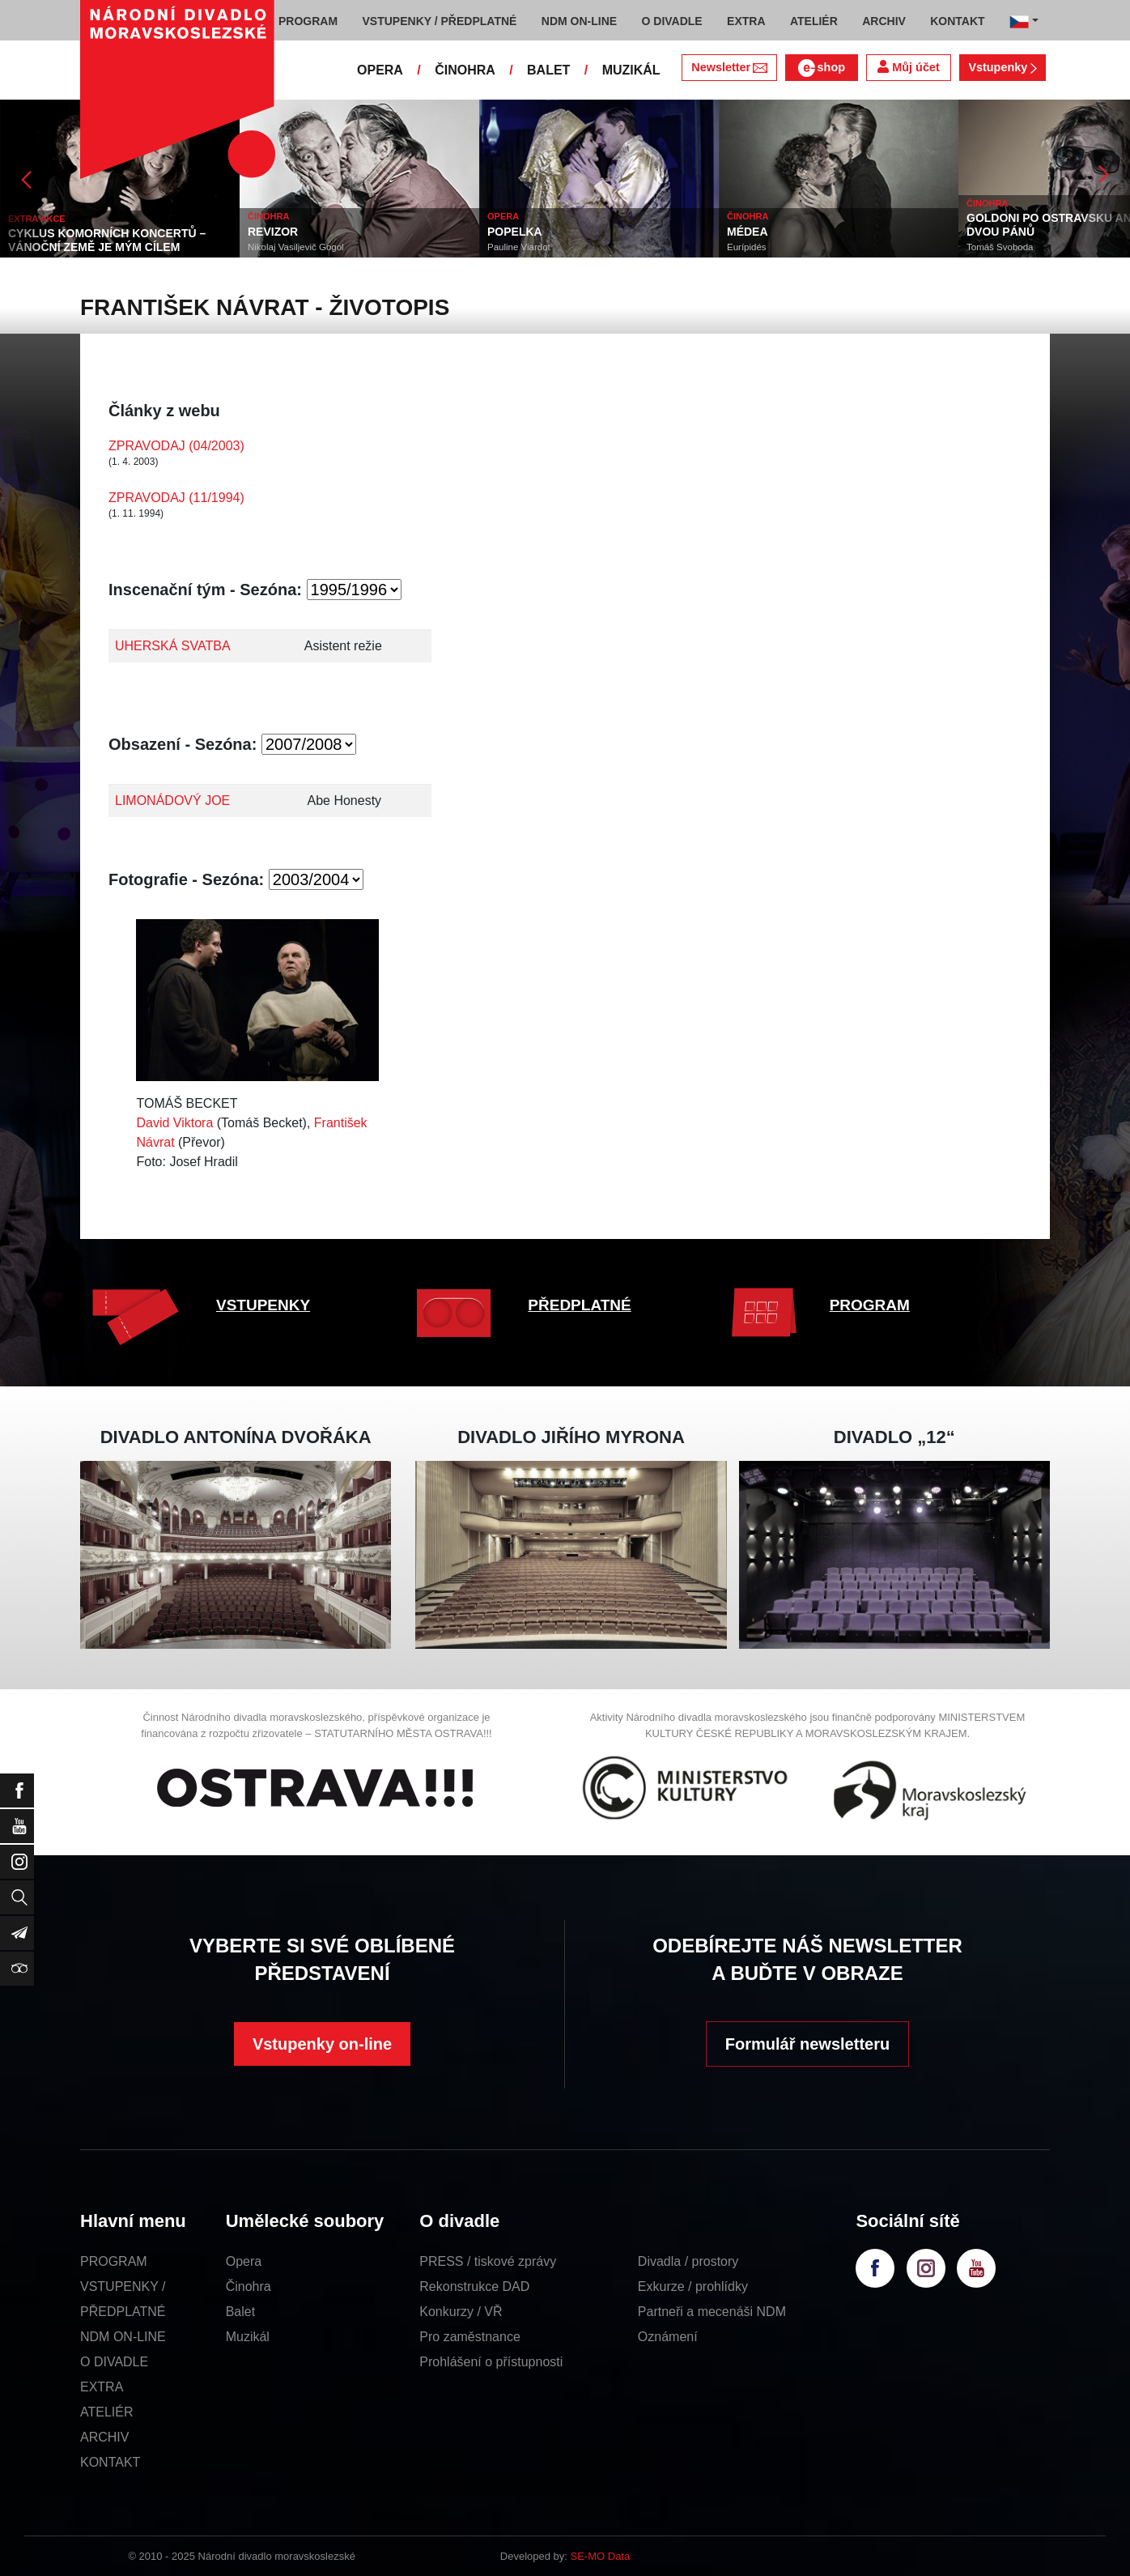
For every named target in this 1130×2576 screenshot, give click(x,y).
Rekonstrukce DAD (474, 2286)
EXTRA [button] (746, 21)
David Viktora (174, 1123)
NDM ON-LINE (123, 2337)
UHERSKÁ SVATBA (173, 646)
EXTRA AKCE (37, 219)
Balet (240, 2311)
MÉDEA (747, 231)
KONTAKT (110, 2462)
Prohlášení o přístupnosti (491, 2362)
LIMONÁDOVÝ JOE (172, 800)
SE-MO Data (601, 2556)
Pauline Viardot (518, 247)
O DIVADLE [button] (672, 21)
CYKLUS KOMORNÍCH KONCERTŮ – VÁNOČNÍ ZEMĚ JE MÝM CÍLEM (107, 240)
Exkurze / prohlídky (693, 2286)
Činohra (248, 2286)
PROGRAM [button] (308, 21)
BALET (548, 70)
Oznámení (668, 2337)
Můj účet (908, 67)
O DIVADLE (114, 2362)
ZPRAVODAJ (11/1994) (176, 498)
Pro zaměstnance (469, 2337)
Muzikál (248, 2337)
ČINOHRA (465, 70)
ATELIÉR (107, 2412)
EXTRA (101, 2387)
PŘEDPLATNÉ (579, 1305)
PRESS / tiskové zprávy (487, 2261)
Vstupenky (1002, 67)
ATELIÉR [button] (814, 21)
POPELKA (514, 231)
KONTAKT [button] (957, 21)
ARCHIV (104, 2437)
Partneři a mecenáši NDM (712, 2311)
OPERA (380, 70)
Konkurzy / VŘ (460, 2311)
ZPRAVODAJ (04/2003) (176, 446)
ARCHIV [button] (884, 21)
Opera (243, 2261)
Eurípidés (747, 247)
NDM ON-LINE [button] (579, 21)
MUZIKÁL (631, 70)
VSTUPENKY (263, 1305)
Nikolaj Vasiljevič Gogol (296, 247)
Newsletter (729, 67)
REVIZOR (273, 231)
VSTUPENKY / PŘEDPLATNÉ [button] (440, 21)
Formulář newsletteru (807, 2044)
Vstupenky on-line (322, 2044)
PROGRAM (870, 1305)
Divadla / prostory (688, 2261)
